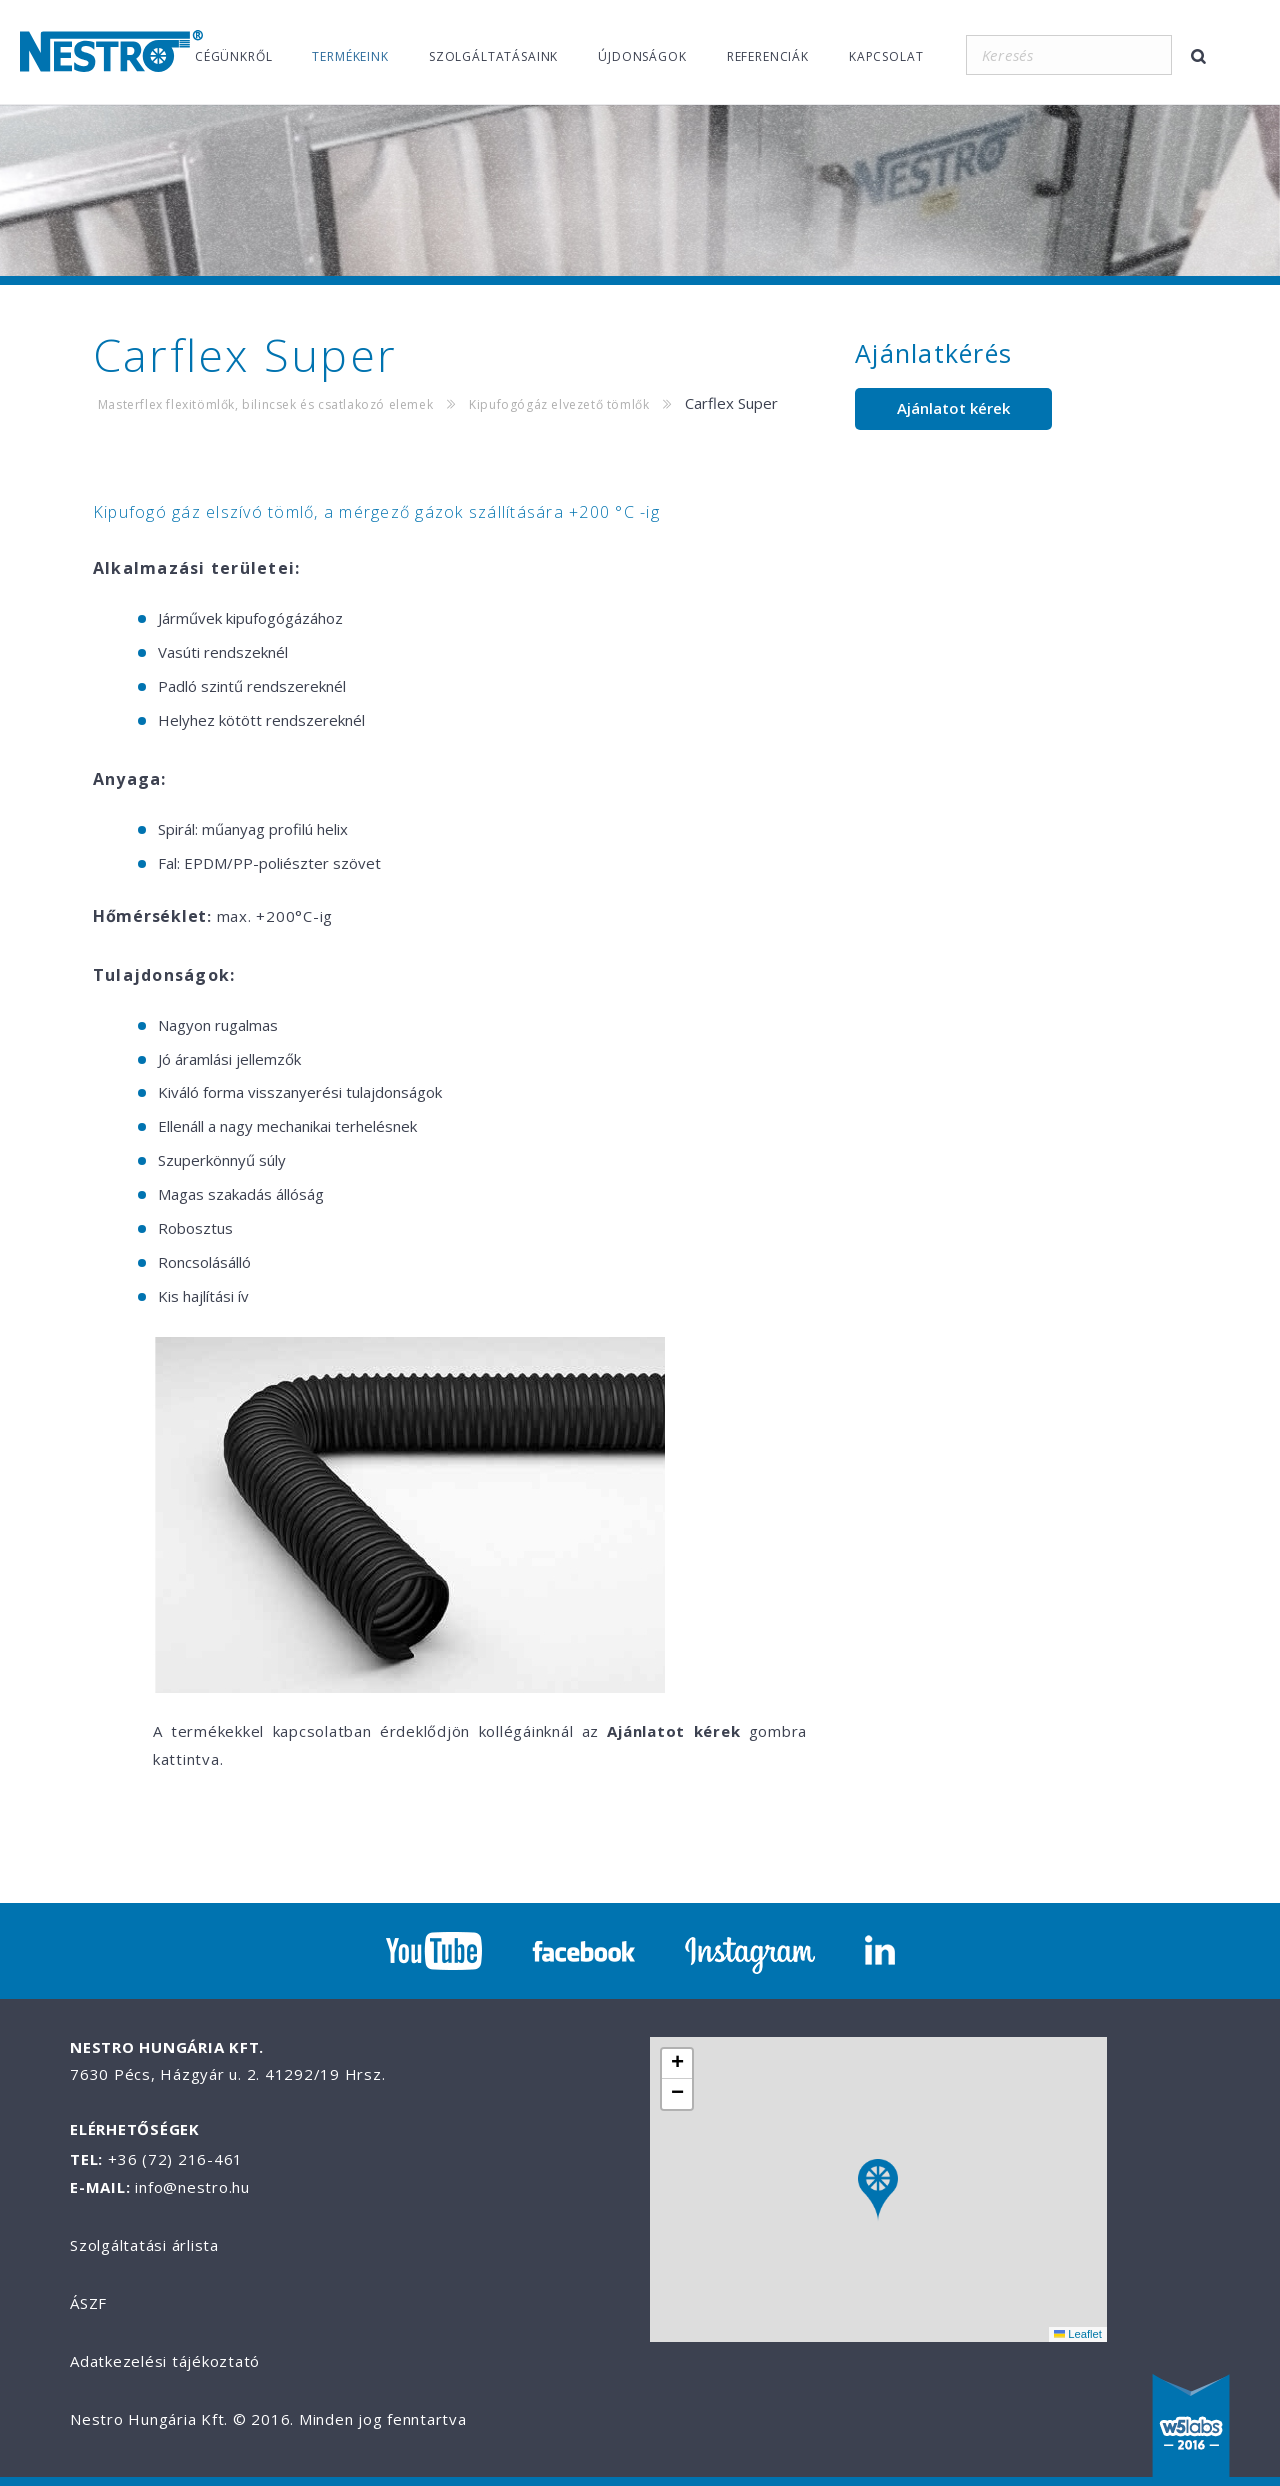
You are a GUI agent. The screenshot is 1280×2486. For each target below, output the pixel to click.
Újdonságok (642, 56)
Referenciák (768, 56)
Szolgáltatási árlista (144, 2245)
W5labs (1191, 2428)
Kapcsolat (886, 56)
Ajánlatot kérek (953, 408)
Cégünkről (234, 56)
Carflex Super (731, 403)
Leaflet (1078, 2334)
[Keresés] (1069, 55)
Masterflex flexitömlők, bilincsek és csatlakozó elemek (265, 404)
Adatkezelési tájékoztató (165, 2361)
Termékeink (350, 56)
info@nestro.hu (192, 2187)
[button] (878, 2190)
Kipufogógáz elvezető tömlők (559, 404)
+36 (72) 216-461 (175, 2159)
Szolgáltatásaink (493, 56)
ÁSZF (88, 2303)
